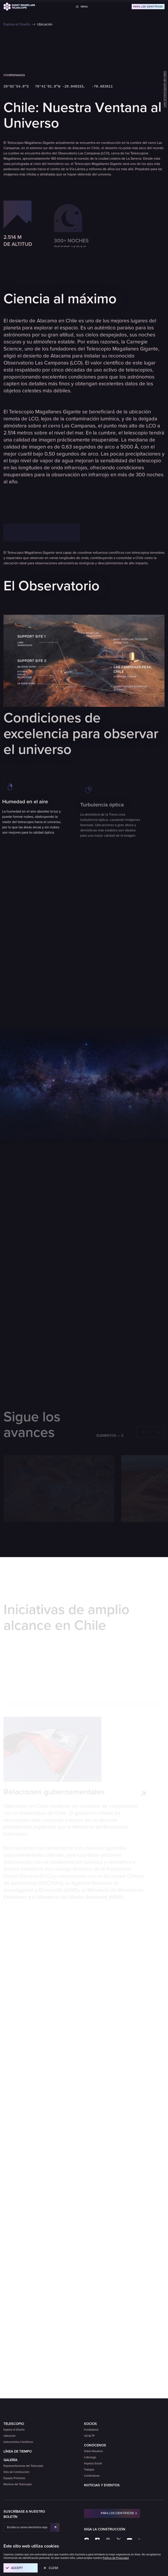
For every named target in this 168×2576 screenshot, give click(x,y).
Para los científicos (148, 6)
